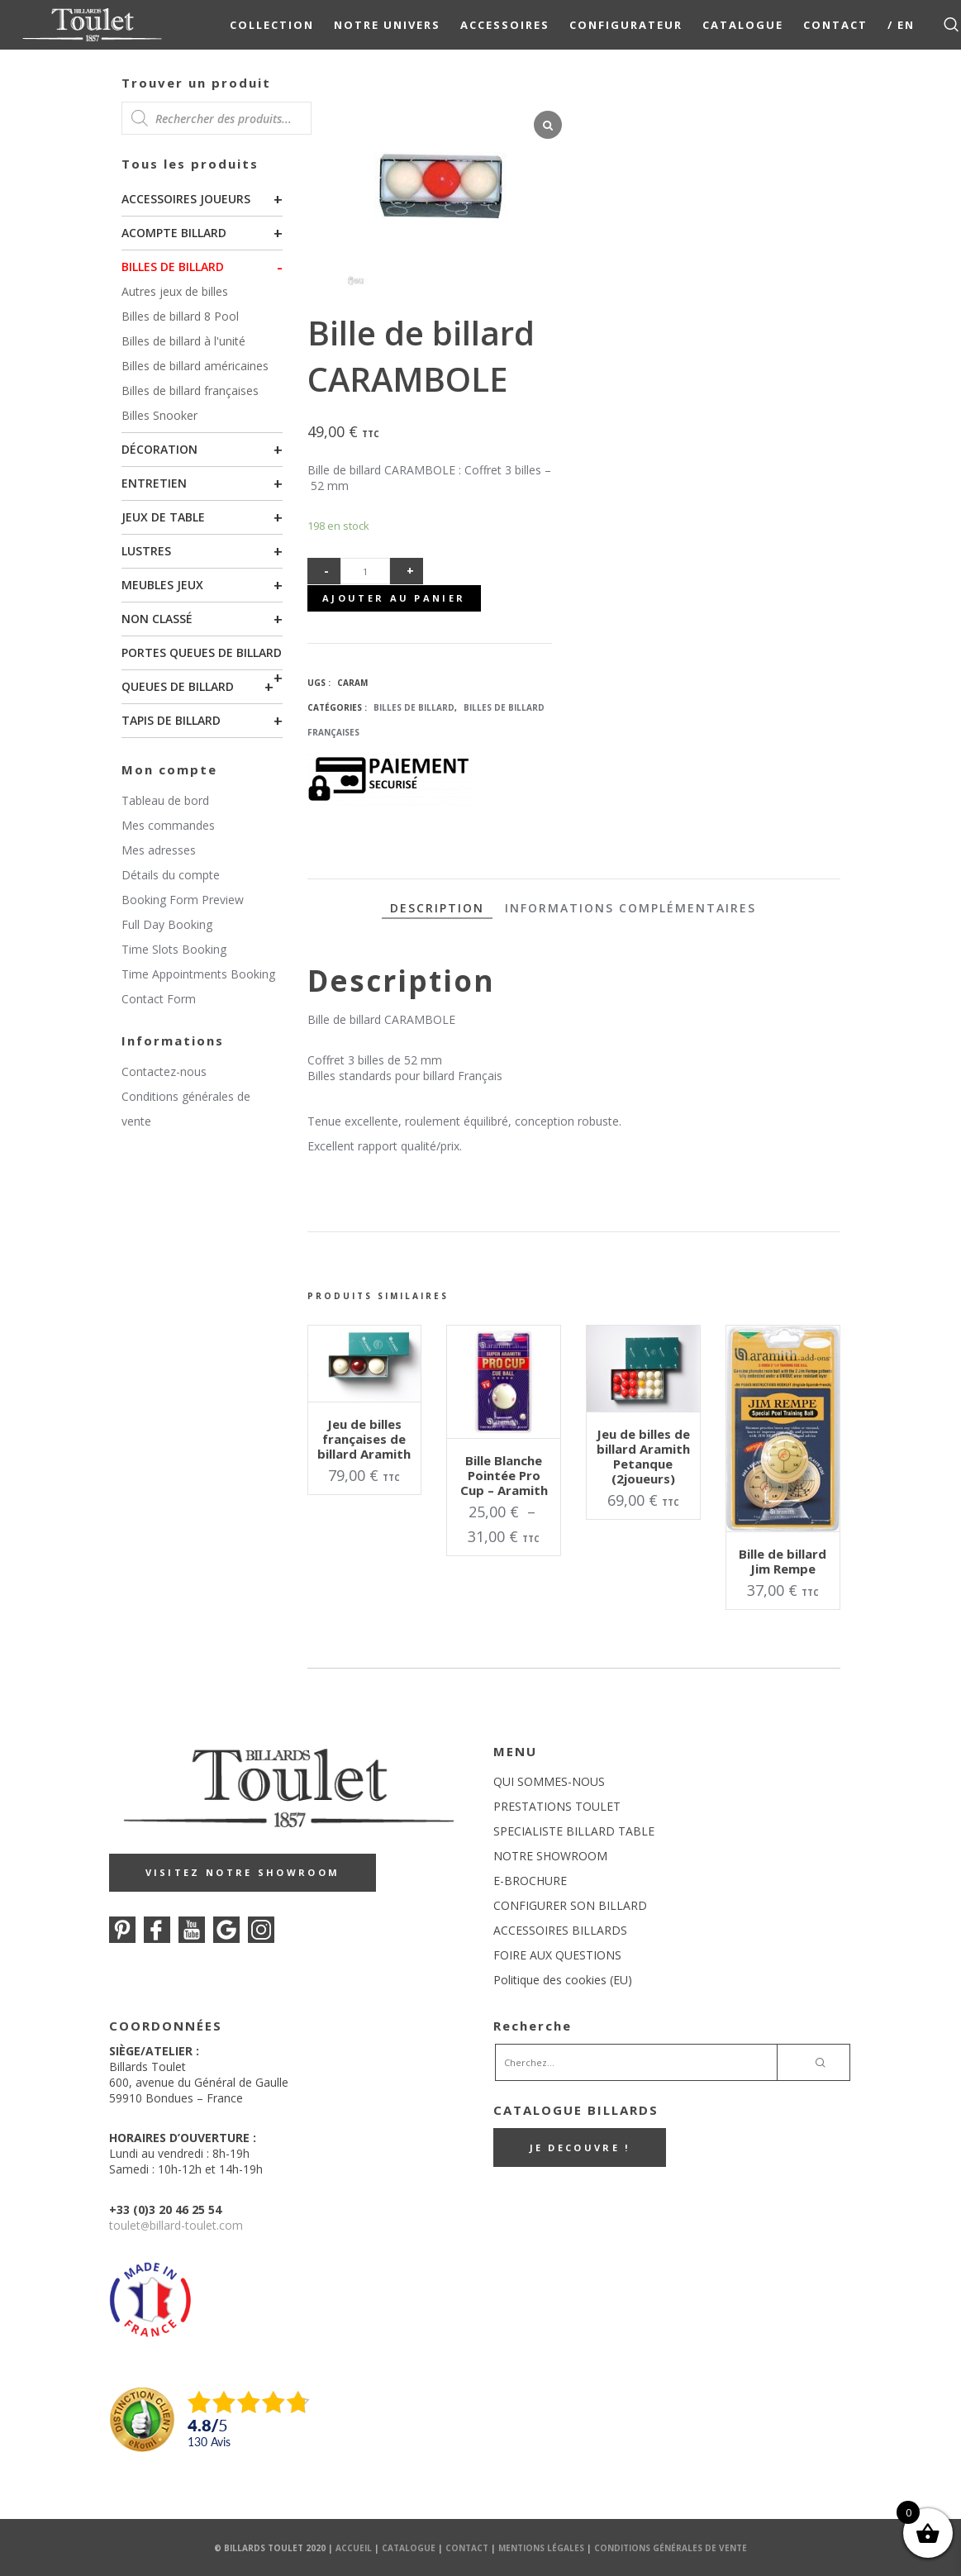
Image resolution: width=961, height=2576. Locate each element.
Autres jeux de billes (174, 291)
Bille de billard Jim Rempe (782, 1560)
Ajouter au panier (393, 597)
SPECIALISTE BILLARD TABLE (573, 1830)
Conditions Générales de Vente (670, 2547)
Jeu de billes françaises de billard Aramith (364, 1437)
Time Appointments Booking (198, 974)
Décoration (159, 449)
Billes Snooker (159, 415)
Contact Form (158, 999)
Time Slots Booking (173, 949)
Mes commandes (168, 825)
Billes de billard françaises (190, 390)
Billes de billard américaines (195, 366)
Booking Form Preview (182, 899)
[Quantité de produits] (365, 571)
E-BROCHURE (530, 1880)
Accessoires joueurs (185, 199)
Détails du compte (170, 875)
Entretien (154, 483)
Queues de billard (177, 686)
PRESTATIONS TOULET (557, 1805)
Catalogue (742, 24)
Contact (835, 24)
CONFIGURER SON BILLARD (570, 1904)
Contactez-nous (164, 1071)
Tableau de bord (165, 800)
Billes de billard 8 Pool (180, 316)
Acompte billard (173, 232)
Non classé (157, 618)
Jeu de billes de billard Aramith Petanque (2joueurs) (643, 1454)
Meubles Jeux (162, 585)
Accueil (353, 2547)
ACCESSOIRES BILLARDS (560, 1929)
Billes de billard (172, 266)
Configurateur (626, 24)
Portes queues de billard (201, 652)
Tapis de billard (171, 720)
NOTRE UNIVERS (387, 24)
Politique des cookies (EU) (562, 1979)
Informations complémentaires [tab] (630, 906)
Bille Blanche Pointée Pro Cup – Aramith (504, 1474)
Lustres (146, 551)
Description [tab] (437, 906)
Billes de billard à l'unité (183, 341)
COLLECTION (272, 24)
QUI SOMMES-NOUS (549, 1780)
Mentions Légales (541, 2547)
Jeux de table (163, 517)
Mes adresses (158, 850)
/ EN (901, 24)
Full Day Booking (166, 924)
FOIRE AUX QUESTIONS (557, 1954)
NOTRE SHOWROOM (550, 1855)
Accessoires (504, 24)
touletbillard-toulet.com (176, 2224)
